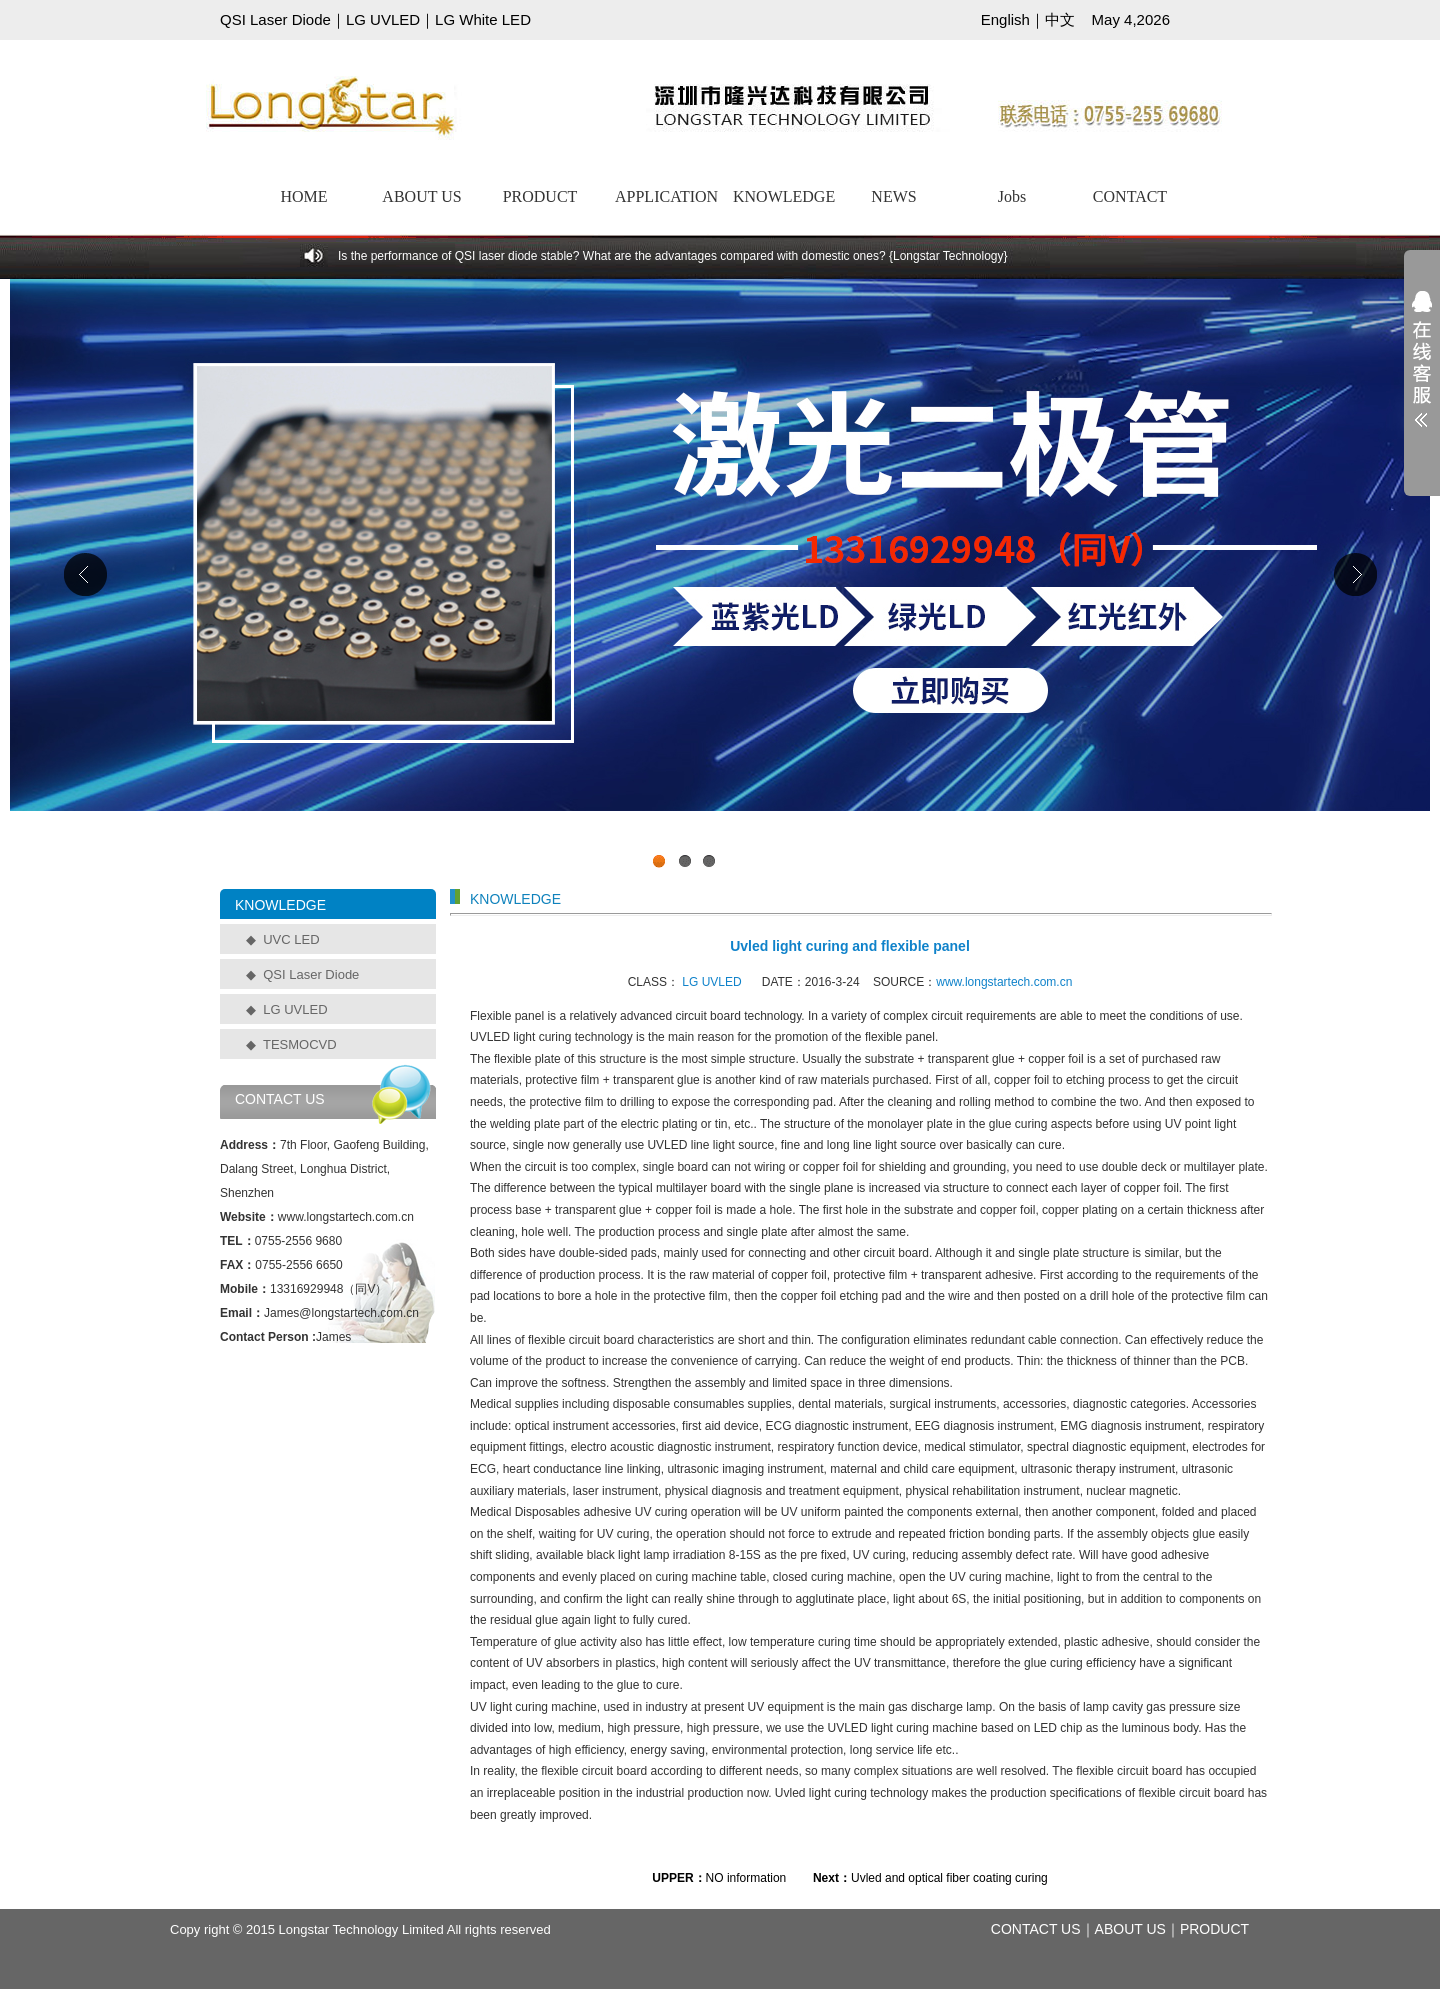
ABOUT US (421, 196)
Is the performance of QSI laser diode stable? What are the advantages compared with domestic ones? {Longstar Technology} (673, 256)
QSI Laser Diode (275, 19)
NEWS (893, 196)
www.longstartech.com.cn (1004, 982)
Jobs (1012, 196)
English (1005, 19)
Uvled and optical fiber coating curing (949, 1878)
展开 (1422, 372)
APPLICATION (666, 196)
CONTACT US (1036, 1929)
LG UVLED (383, 19)
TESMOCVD (300, 1044)
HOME (303, 196)
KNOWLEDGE (784, 196)
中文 (1060, 19)
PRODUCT (540, 196)
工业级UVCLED (720, 579)
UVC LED (291, 939)
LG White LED (483, 19)
